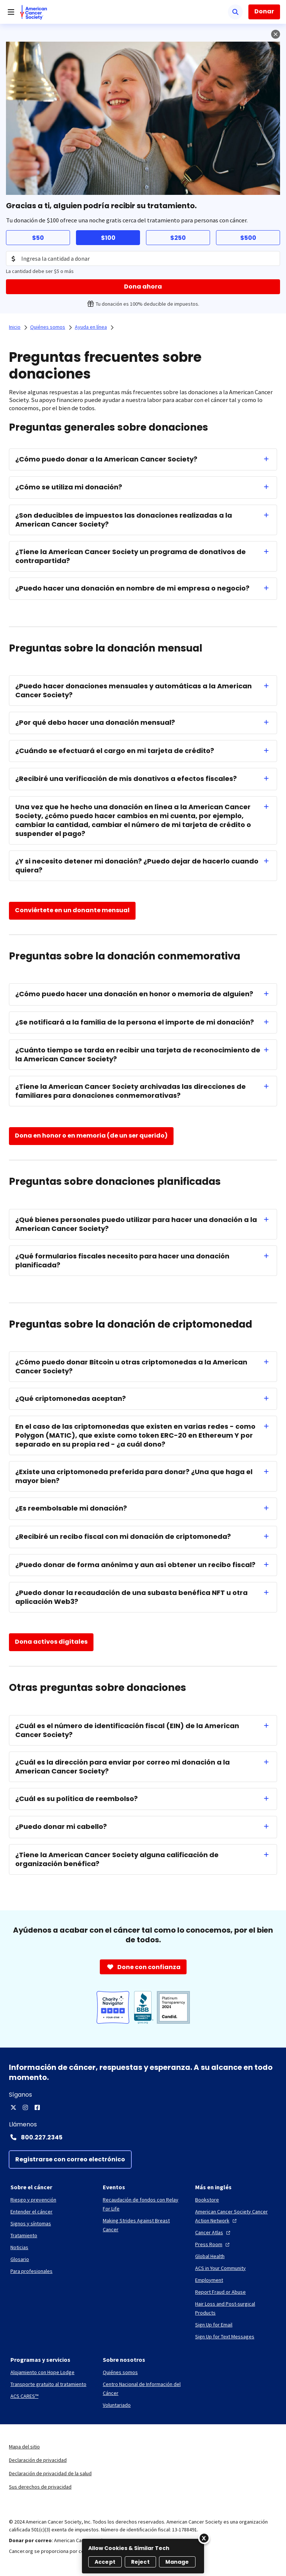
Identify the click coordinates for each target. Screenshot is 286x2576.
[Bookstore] (207, 2199)
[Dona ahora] (143, 286)
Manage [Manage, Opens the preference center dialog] (177, 2562)
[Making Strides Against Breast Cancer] (143, 2225)
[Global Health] (210, 2256)
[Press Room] (213, 2244)
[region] (143, 2556)
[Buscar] (235, 11)
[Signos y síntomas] (30, 2223)
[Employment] (209, 2280)
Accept (105, 2562)
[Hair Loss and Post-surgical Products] (235, 2308)
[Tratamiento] (23, 2235)
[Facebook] (37, 2107)
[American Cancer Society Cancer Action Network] (235, 2216)
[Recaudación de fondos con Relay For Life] (143, 2204)
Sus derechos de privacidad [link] (40, 2486)
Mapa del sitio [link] (24, 2446)
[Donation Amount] (143, 258)
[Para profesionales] (31, 2271)
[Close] (204, 2538)
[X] (13, 2107)
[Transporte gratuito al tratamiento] (48, 2384)
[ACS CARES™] (24, 2396)
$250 (178, 238)
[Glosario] (19, 2259)
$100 (108, 238)
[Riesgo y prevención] (33, 2199)
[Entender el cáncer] (31, 2211)
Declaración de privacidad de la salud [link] (50, 2473)
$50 (38, 238)
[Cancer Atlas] (213, 2232)
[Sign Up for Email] (213, 2324)
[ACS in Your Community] (220, 2268)
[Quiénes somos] (120, 2372)
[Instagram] (25, 2107)
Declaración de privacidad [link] (38, 2460)
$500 (248, 238)
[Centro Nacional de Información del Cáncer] (143, 2388)
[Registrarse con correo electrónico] (70, 2159)
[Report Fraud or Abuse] (220, 2291)
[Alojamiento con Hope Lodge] (42, 2372)
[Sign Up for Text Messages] (224, 2336)
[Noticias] (19, 2247)
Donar (264, 11)
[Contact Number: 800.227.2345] (143, 2137)
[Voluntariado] (117, 2404)
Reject (140, 2562)
